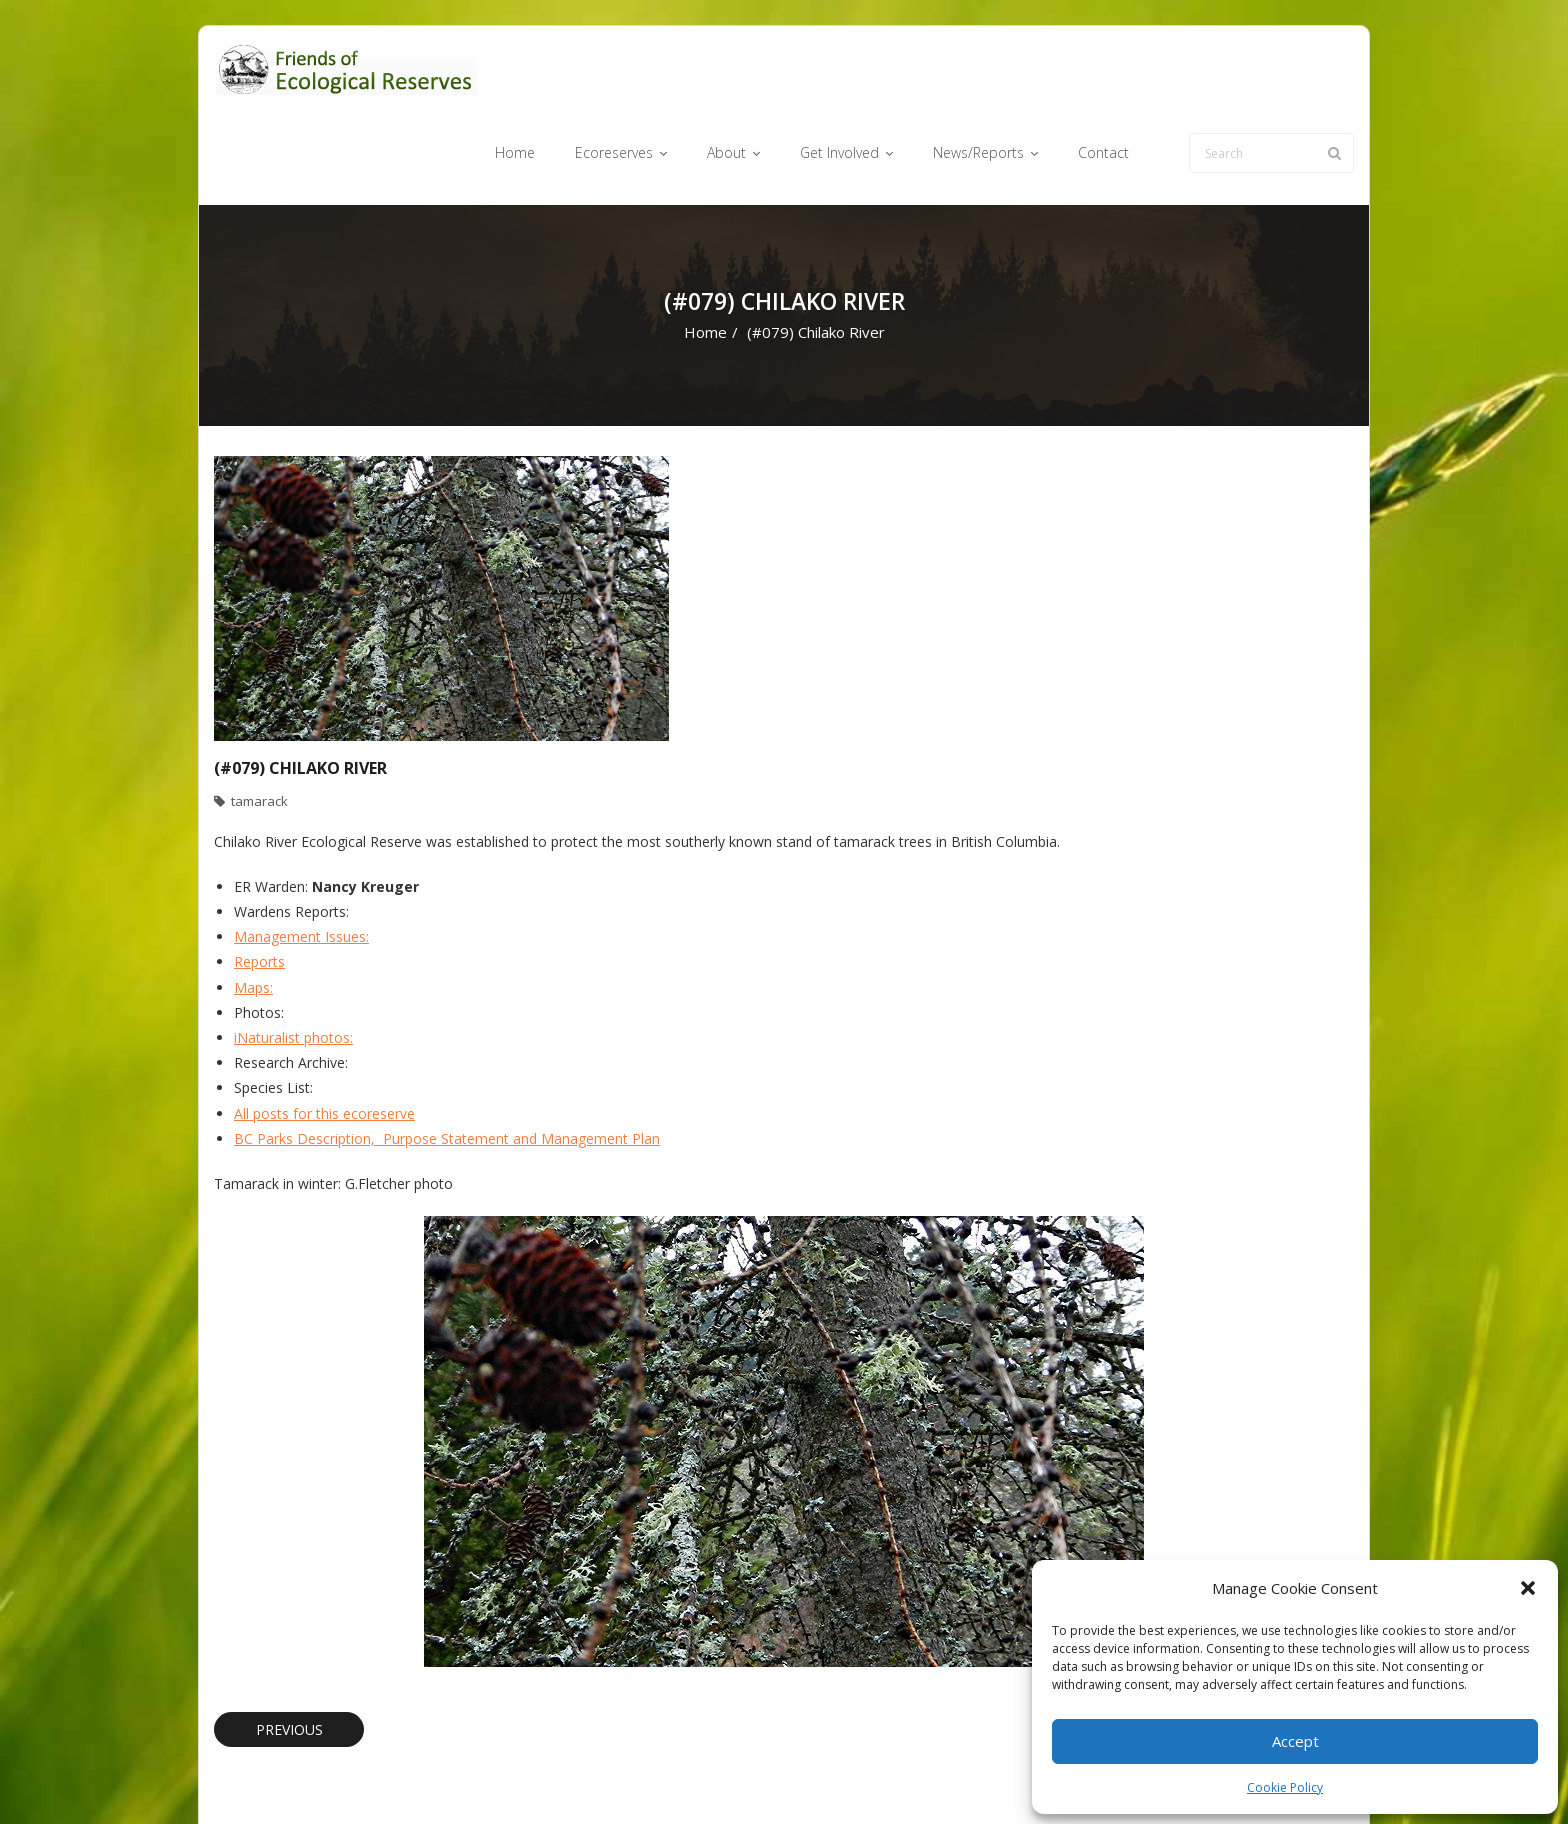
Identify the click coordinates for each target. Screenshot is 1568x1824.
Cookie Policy (1285, 1787)
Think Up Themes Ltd (332, 1776)
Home (705, 256)
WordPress (500, 1776)
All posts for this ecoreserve (324, 1036)
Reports (259, 885)
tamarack (259, 725)
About (818, 1776)
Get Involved (894, 1776)
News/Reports (993, 1776)
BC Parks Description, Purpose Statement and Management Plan (447, 1061)
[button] (1528, 1588)
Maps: (253, 910)
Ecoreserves (743, 1776)
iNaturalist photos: (293, 960)
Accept (1295, 1741)
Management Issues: (301, 860)
